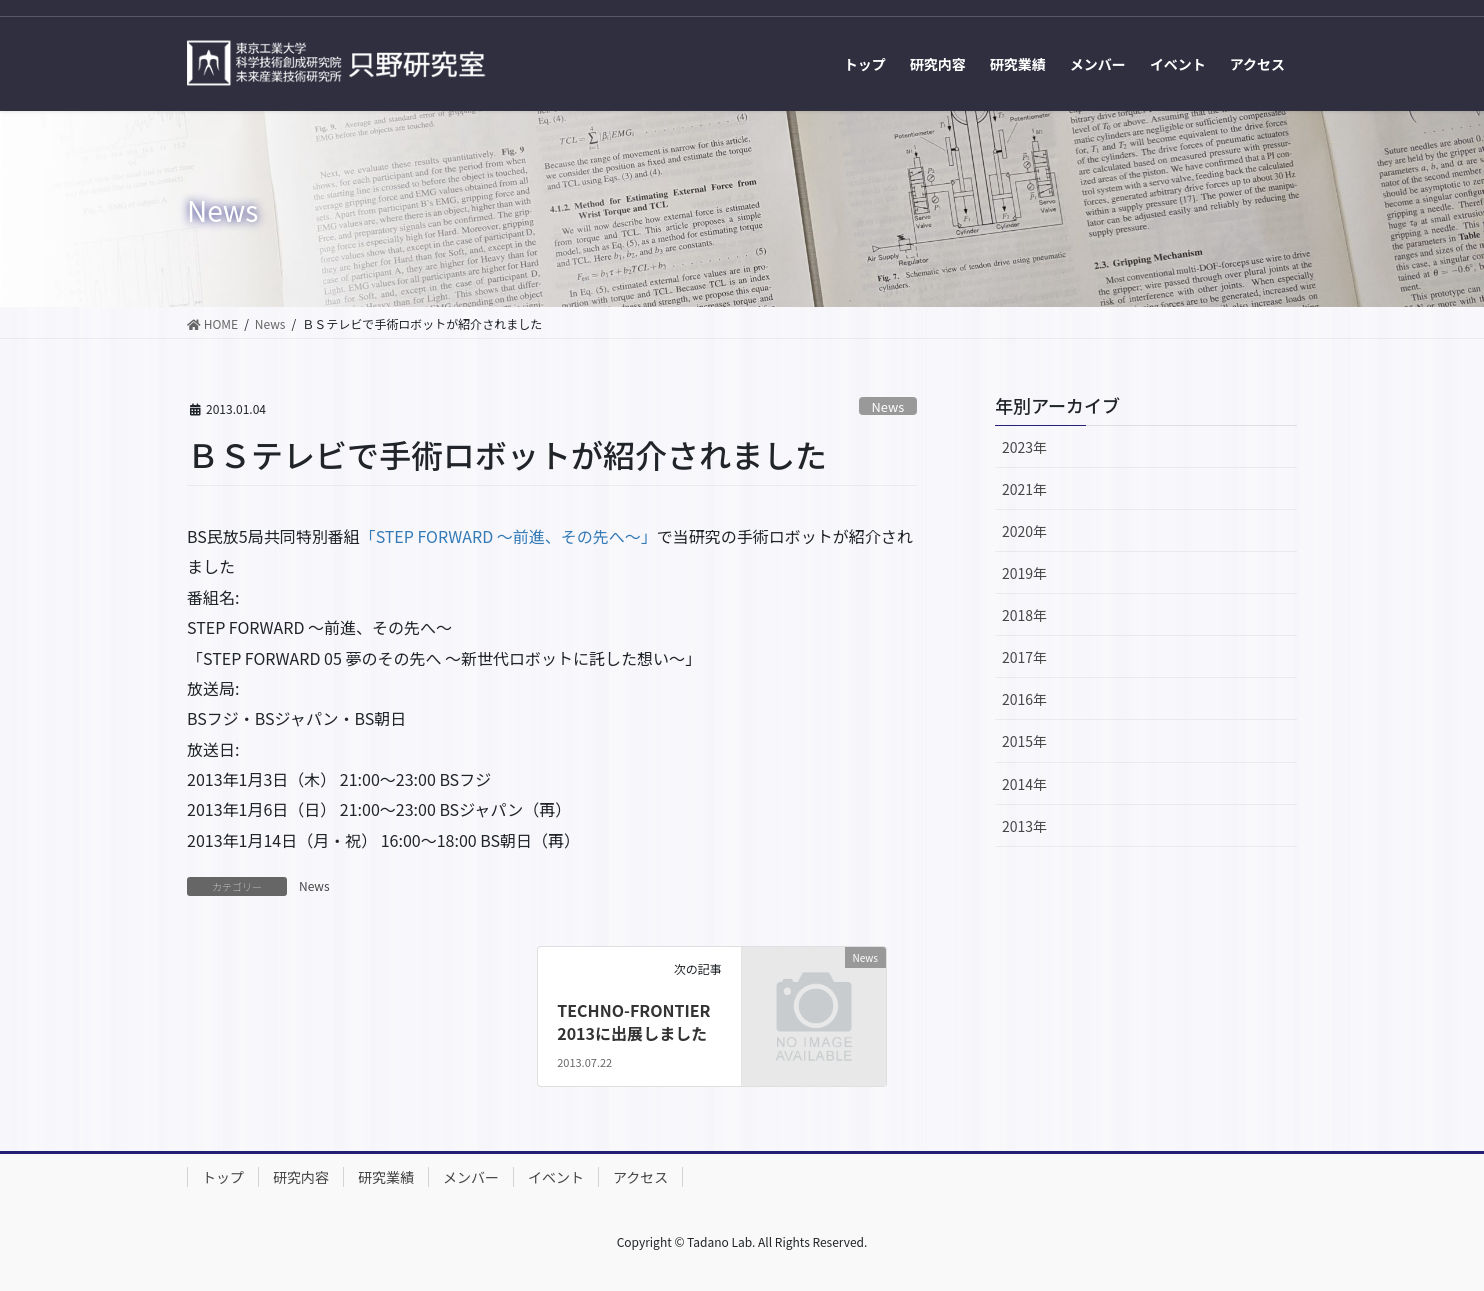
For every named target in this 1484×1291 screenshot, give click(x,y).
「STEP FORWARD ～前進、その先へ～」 (508, 536)
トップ (223, 1177)
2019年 (1024, 573)
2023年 (1024, 447)
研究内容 (301, 1177)
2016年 (1024, 699)
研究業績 (386, 1177)
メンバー (471, 1177)
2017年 (1024, 657)
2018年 (1024, 615)
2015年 (1024, 741)
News (888, 406)
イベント (556, 1177)
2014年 (1024, 784)
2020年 (1024, 531)
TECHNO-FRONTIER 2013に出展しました (633, 1021)
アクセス (640, 1177)
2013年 (1024, 826)
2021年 (1024, 489)
